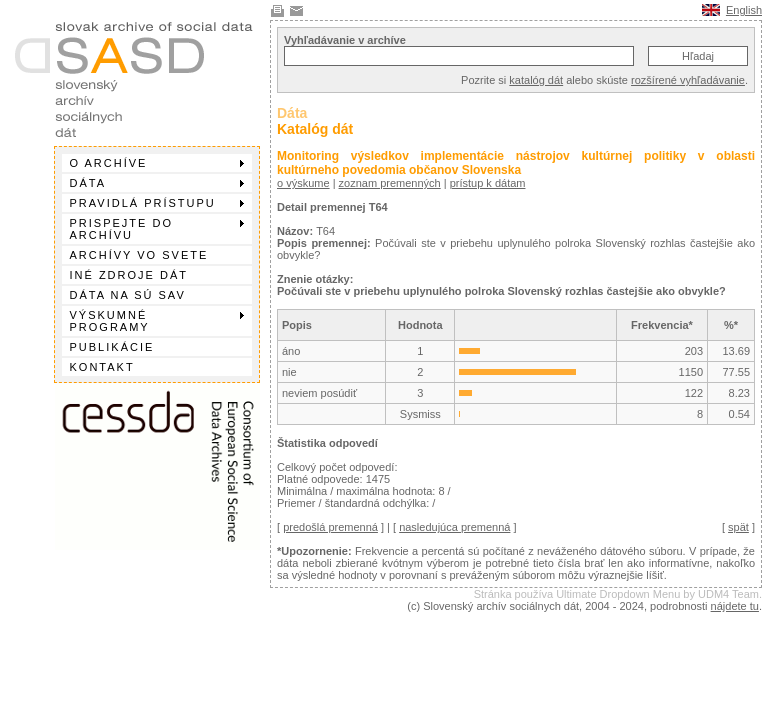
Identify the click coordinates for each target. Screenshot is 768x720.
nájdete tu (735, 606)
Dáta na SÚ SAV (128, 295)
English (744, 10)
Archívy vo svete (139, 255)
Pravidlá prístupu (157, 203)
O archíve (157, 163)
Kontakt (102, 367)
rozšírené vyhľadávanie (688, 80)
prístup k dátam (488, 183)
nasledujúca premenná (454, 527)
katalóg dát (536, 80)
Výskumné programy (157, 321)
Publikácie (112, 347)
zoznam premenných (390, 183)
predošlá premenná (330, 527)
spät (738, 527)
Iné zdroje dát (129, 275)
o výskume (303, 183)
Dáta (157, 183)
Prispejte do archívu (157, 229)
